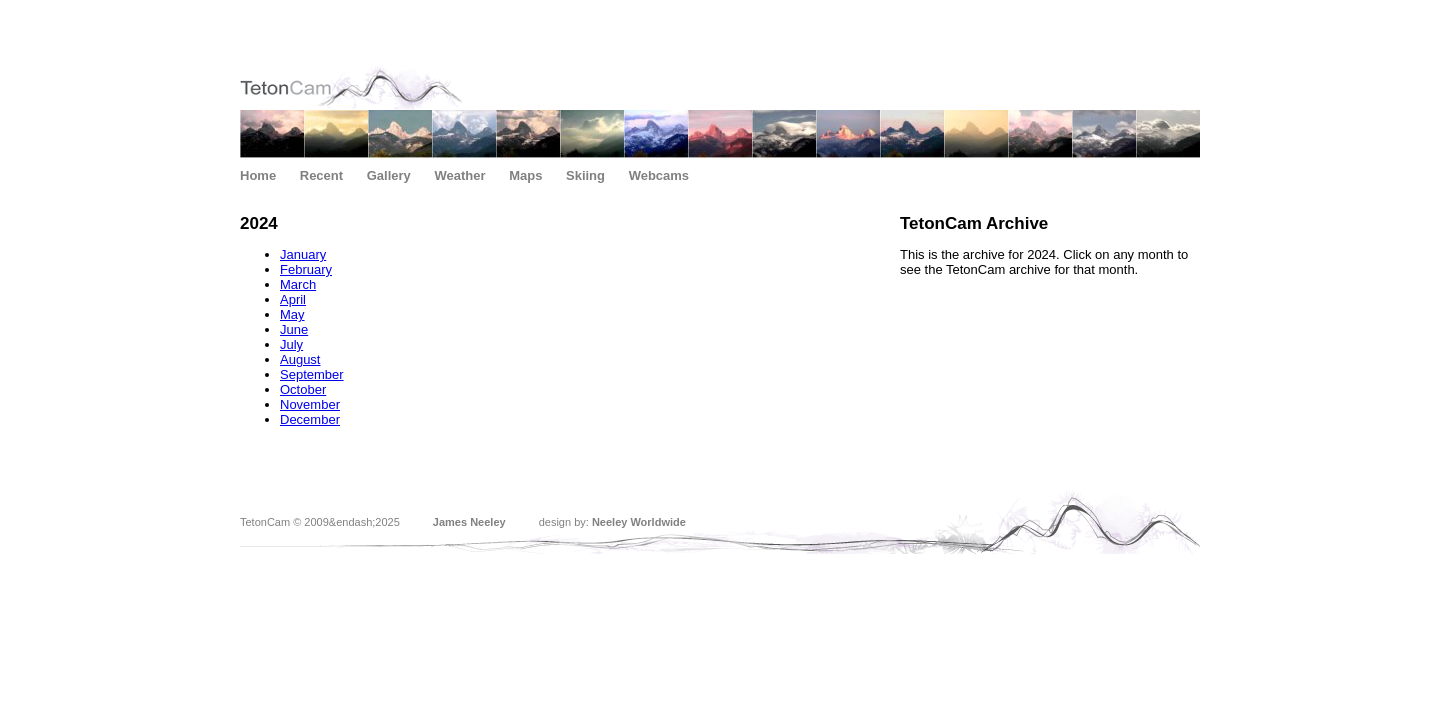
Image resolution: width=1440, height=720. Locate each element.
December (310, 419)
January (303, 254)
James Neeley (469, 522)
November (310, 404)
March (298, 284)
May (292, 314)
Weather (459, 175)
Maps (525, 175)
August (300, 359)
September (312, 374)
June (294, 329)
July (291, 344)
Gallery (389, 175)
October (303, 389)
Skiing (585, 175)
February (306, 269)
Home (258, 175)
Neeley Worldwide (639, 522)
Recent (321, 175)
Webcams (659, 175)
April (293, 299)
